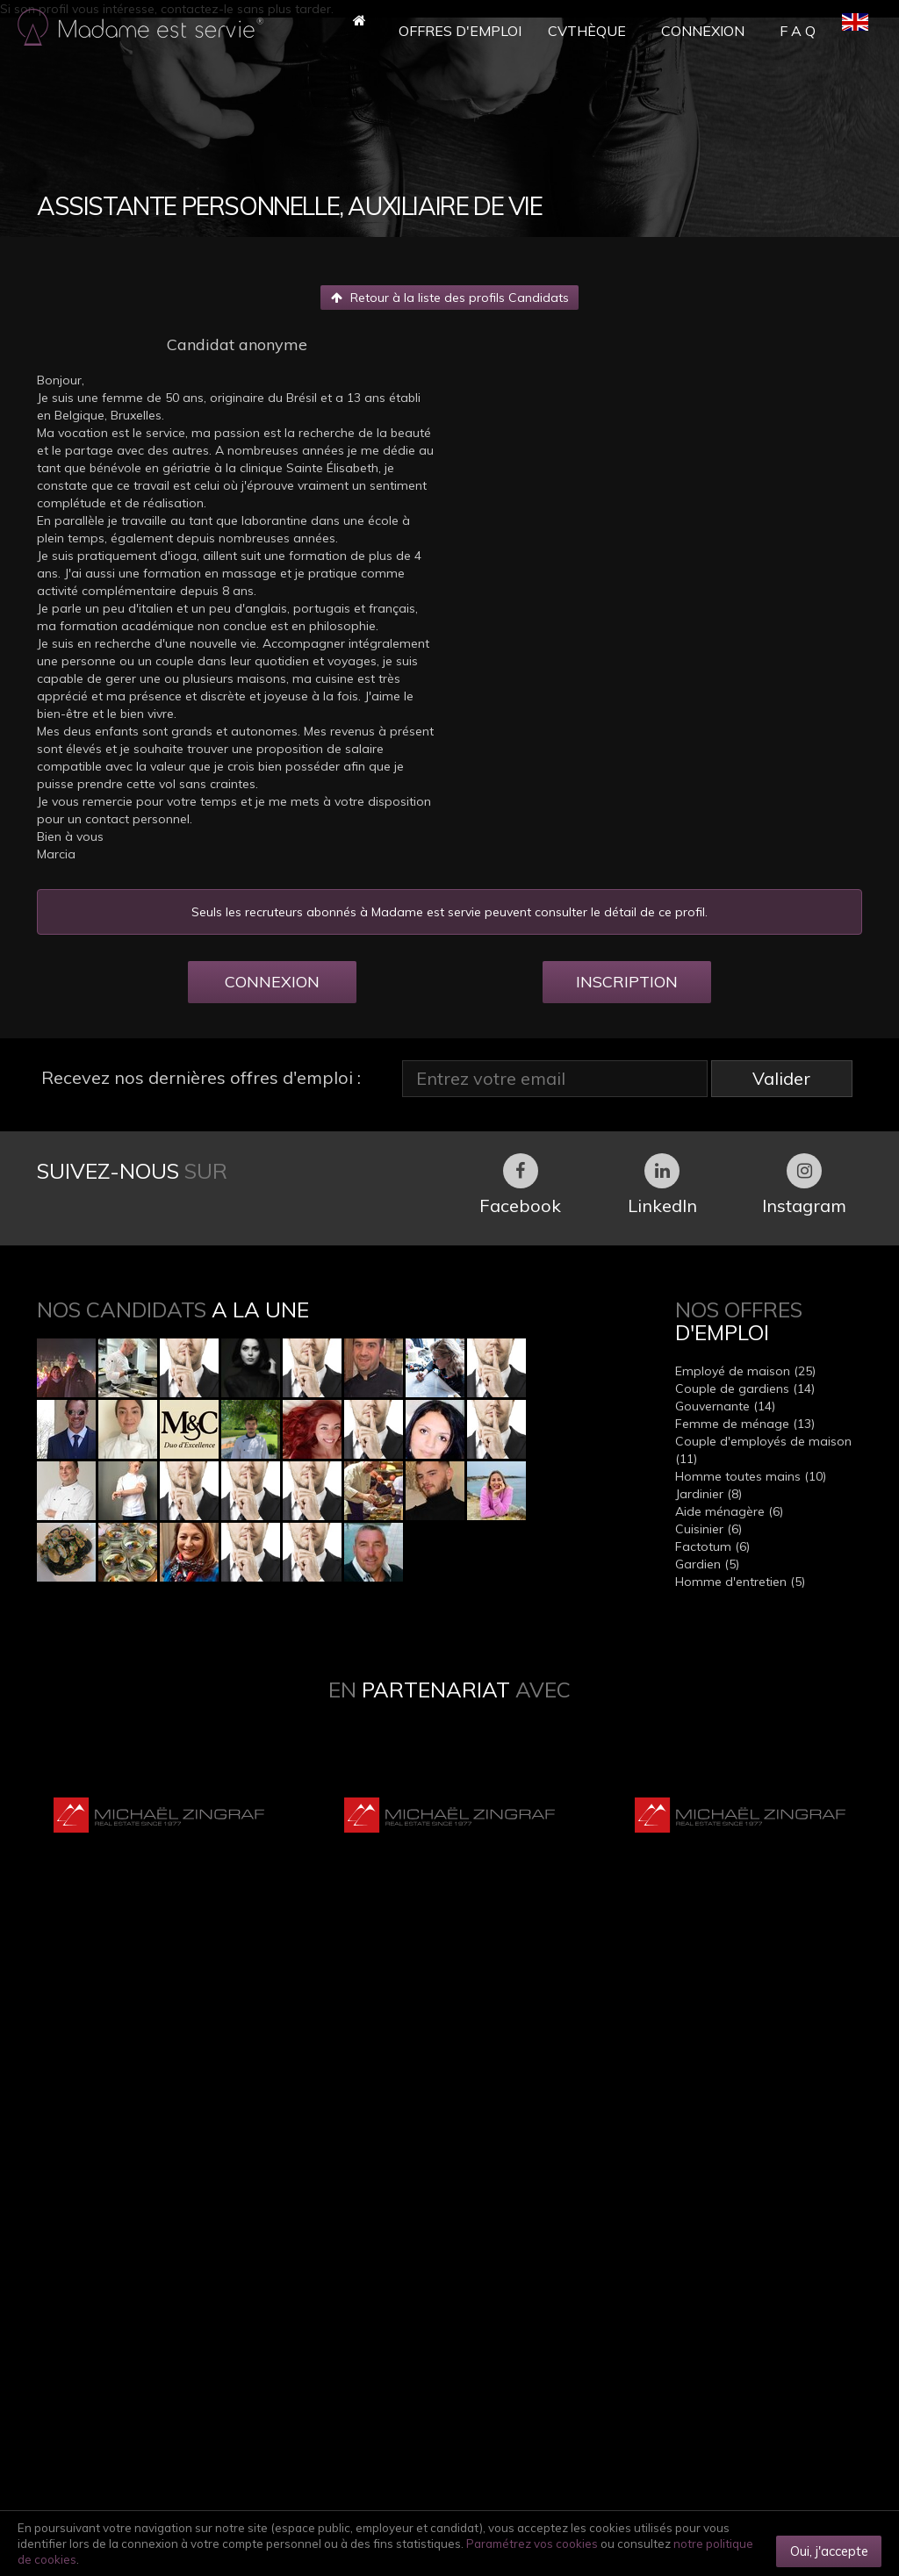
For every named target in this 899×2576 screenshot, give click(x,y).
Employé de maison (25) (745, 1371)
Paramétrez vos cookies (532, 2544)
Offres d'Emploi (460, 30)
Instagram (804, 1184)
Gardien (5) (707, 1564)
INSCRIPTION (627, 982)
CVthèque (587, 30)
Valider (781, 1078)
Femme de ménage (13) (745, 1424)
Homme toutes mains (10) (750, 1476)
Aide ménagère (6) (729, 1511)
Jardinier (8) (708, 1494)
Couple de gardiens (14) (745, 1388)
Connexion (702, 30)
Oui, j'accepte (829, 2551)
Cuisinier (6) (708, 1529)
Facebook (520, 1184)
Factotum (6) (712, 1546)
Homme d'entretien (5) (740, 1581)
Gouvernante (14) (725, 1406)
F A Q (798, 30)
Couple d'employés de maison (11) (763, 1450)
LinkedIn (662, 1184)
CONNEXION (272, 982)
